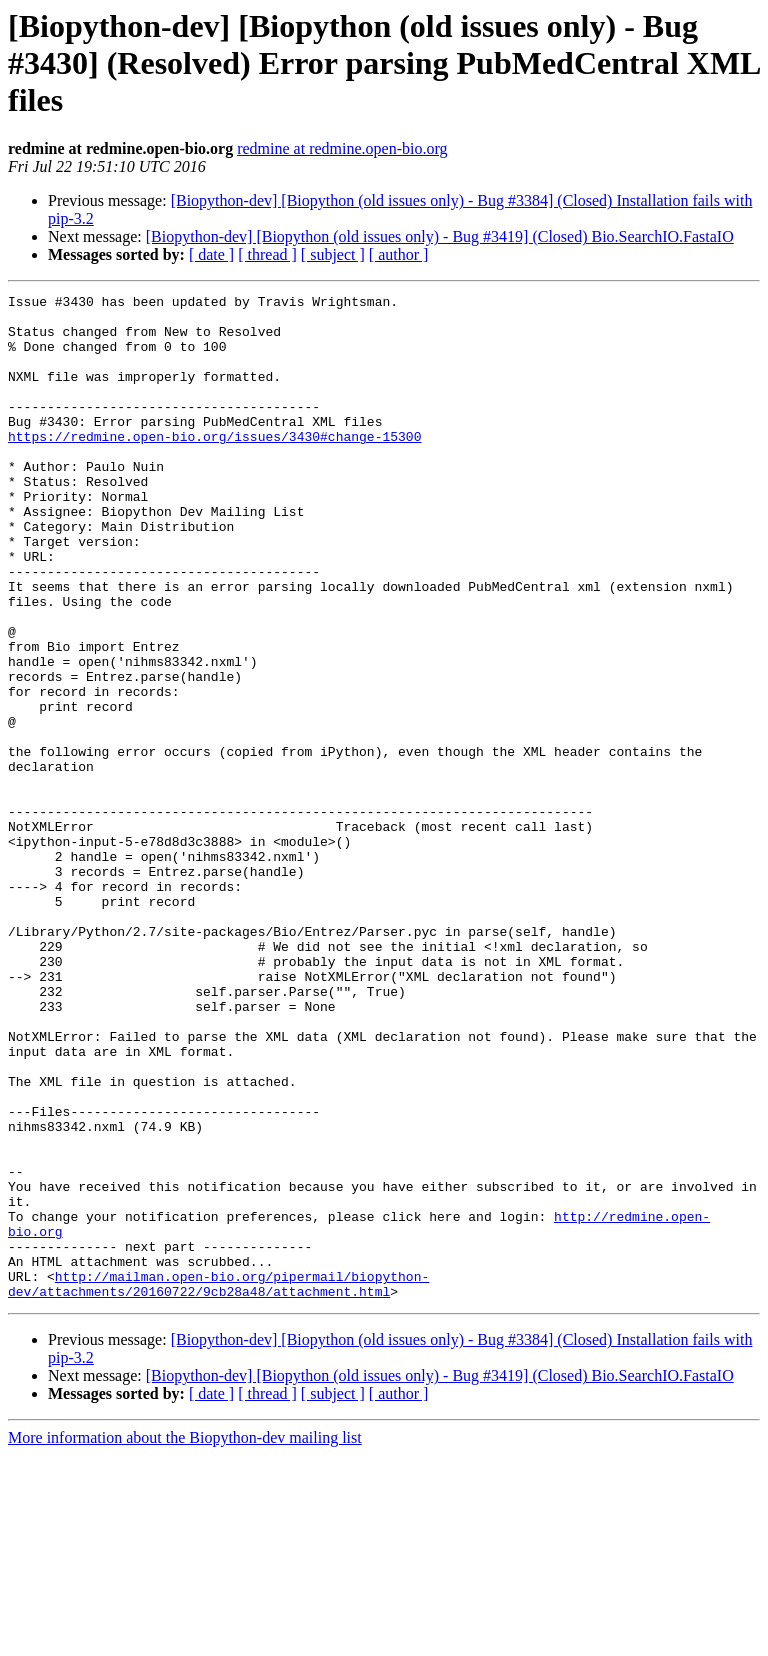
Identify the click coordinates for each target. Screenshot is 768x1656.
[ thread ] (267, 254)
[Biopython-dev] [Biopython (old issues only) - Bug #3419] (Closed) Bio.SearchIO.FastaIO (440, 236)
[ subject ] (333, 254)
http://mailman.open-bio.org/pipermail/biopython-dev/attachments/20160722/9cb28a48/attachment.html (218, 1483)
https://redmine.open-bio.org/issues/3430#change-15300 (214, 466)
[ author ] (399, 254)
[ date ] (211, 254)
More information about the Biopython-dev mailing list (185, 1638)
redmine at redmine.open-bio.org (342, 148)
